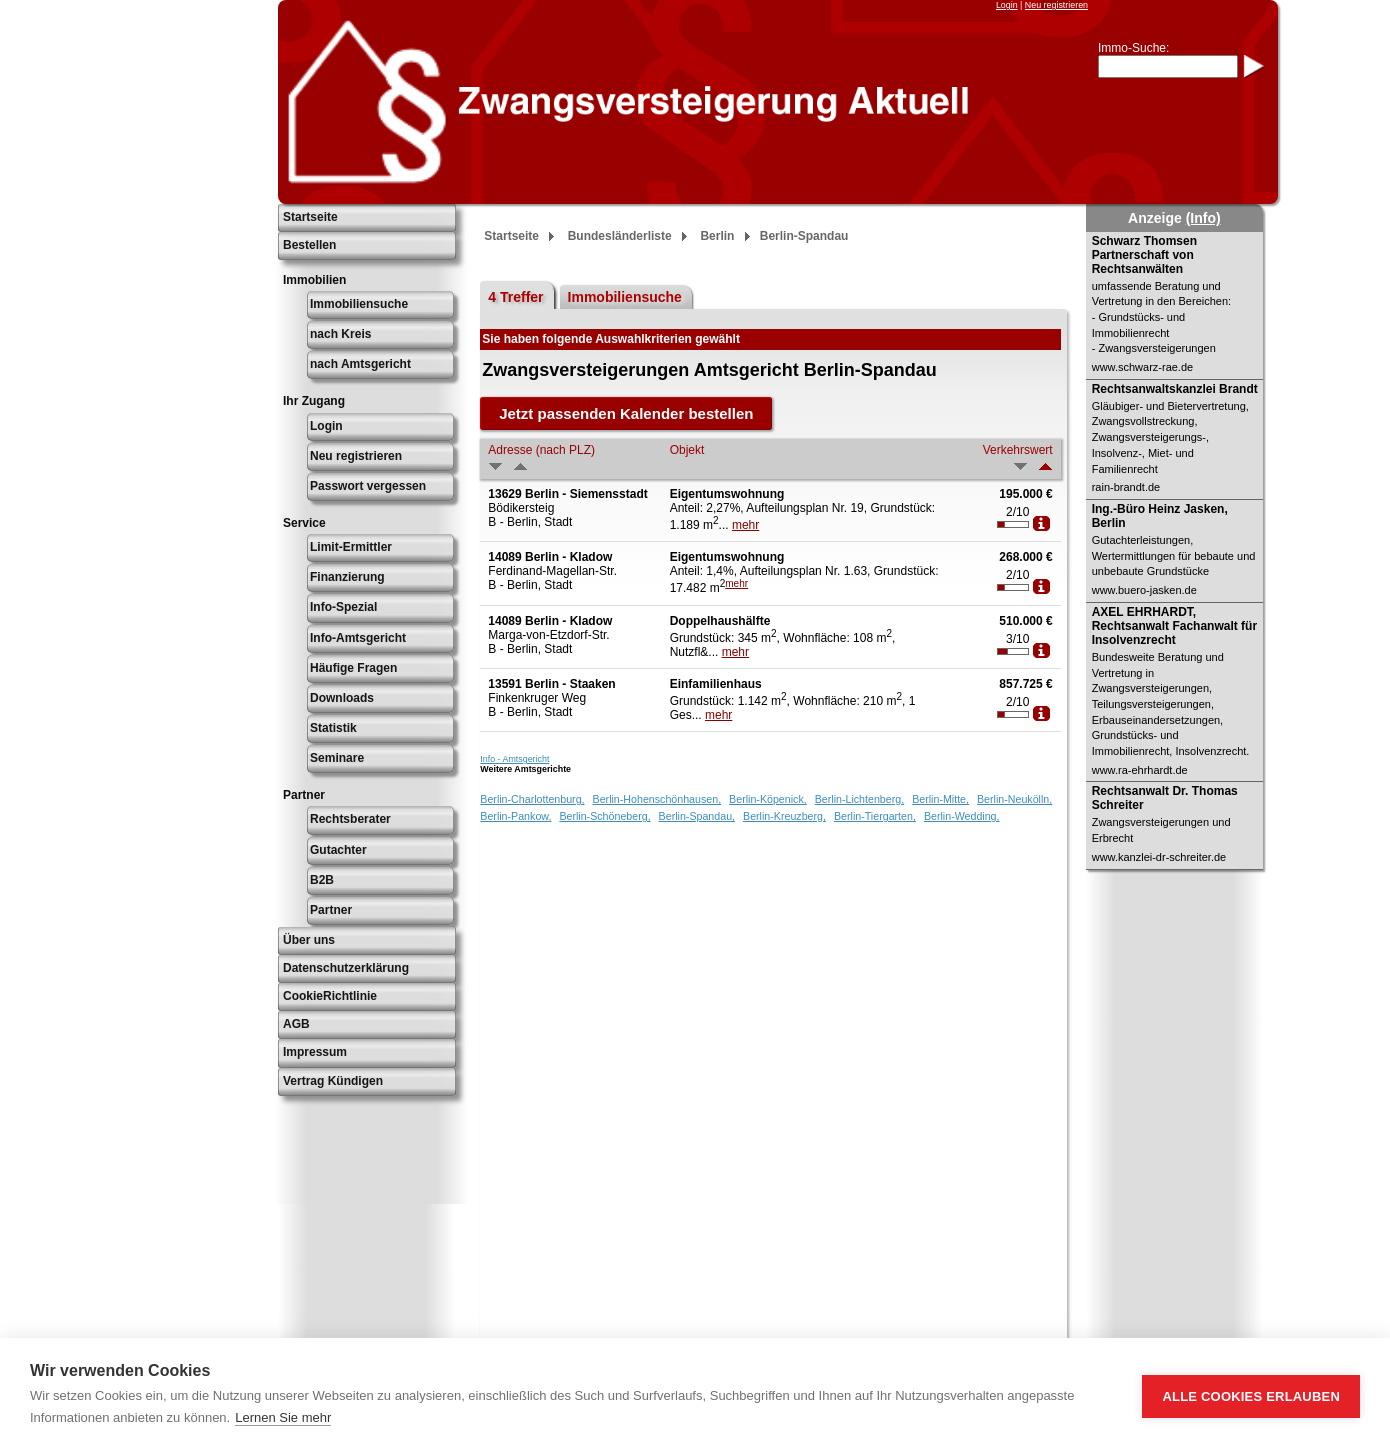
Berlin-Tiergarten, (875, 816)
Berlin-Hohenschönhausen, (657, 799)
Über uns (309, 940)
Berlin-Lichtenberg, (859, 799)
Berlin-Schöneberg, (604, 816)
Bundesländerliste (620, 236)
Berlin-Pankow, (515, 816)
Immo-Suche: (1133, 48)
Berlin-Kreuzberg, (784, 816)
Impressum (315, 1052)
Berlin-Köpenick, (768, 799)
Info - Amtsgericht (514, 759)
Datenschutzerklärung (346, 968)
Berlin (717, 236)
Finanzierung (347, 577)
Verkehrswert (1018, 450)
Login (1007, 5)
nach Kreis (340, 334)
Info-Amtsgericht (358, 638)
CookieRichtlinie (330, 996)
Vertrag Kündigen (333, 1081)
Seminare (337, 758)
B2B (322, 880)
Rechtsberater (350, 819)
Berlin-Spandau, (697, 816)
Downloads (342, 698)
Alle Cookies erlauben (1251, 1396)
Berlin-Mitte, (940, 799)
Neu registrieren (1056, 5)
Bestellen (309, 245)
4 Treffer (515, 297)
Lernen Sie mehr (283, 1417)
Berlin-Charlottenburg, (532, 799)
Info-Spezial (343, 607)
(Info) (1203, 218)
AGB (296, 1024)
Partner (331, 910)
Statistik (333, 728)
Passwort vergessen (368, 486)
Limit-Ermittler (351, 547)
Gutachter (338, 850)
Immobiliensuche (359, 304)
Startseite (310, 217)
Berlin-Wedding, (962, 816)
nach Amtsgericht (360, 364)
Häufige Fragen (353, 668)
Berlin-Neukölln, (1014, 799)
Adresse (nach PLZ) (541, 450)
